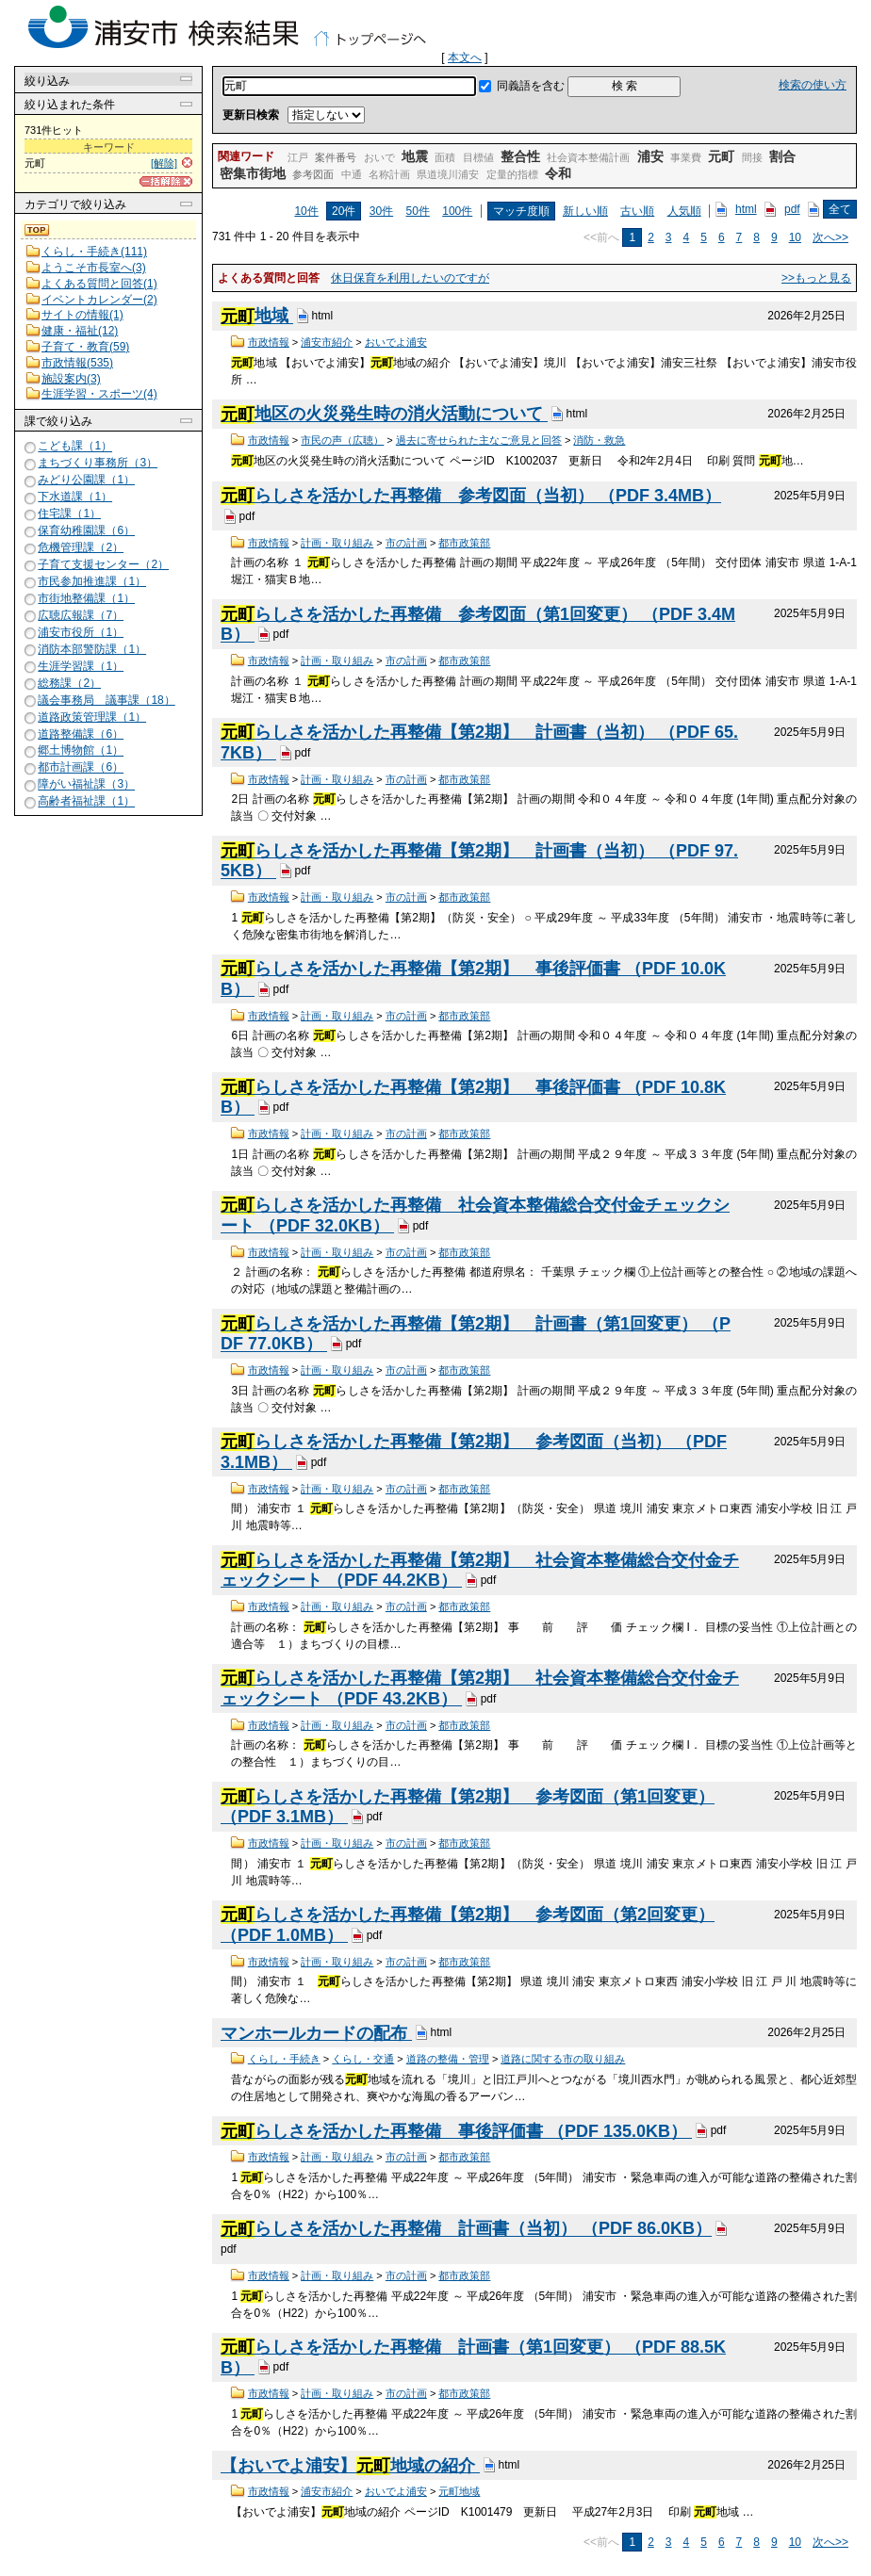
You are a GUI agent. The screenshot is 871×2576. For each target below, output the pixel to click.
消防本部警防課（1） (92, 649)
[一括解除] (166, 181)
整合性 (520, 156)
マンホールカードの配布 (316, 2033)
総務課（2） (69, 683)
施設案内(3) (71, 378)
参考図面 (313, 174)
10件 (306, 211)
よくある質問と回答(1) (99, 283)
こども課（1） (75, 446)
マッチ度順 (521, 211)
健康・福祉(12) (79, 330)
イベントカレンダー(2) (99, 299)
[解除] (164, 163)
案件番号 (335, 157)
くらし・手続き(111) (94, 251)
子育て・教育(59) (85, 346)
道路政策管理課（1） (92, 717)
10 (795, 237)
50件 (418, 211)
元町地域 (459, 2491)
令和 (558, 173)
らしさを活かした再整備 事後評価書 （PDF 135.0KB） (456, 2131)
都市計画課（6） (80, 767)
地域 (257, 316)
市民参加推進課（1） (92, 581)
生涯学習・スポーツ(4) (99, 393)
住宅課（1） (69, 513)
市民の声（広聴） (342, 440)
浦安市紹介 (327, 342)
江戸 (298, 157)
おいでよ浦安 (396, 342)
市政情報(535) (77, 362)
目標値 (478, 157)
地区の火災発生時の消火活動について (384, 414)
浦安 (650, 156)
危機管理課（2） (80, 547)
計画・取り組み (337, 542)
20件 (343, 211)
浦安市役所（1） (80, 632)
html (746, 209)
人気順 (684, 211)
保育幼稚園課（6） (86, 530)
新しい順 (585, 211)
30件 (381, 211)
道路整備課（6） (80, 734)
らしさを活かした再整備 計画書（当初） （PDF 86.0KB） (466, 2229)
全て (840, 209)
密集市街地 (253, 173)
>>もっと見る (816, 278)
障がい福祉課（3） (86, 784)
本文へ (465, 57)
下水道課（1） (75, 496)
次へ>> (830, 237)
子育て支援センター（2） (103, 564)
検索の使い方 (812, 84)
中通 (351, 174)
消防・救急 (599, 440)
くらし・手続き (284, 2058)
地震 (415, 156)
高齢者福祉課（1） (86, 801)
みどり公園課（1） (86, 479)
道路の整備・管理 (447, 2058)
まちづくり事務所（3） (97, 462)
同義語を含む (531, 85)
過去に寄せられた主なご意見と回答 (479, 440)
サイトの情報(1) (82, 314)
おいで (379, 157)
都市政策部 (464, 542)
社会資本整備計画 (588, 157)
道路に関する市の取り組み (563, 2058)
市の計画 (406, 542)
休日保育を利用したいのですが (410, 278)
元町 (721, 156)
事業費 (685, 157)
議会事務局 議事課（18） (106, 700)
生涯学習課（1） (80, 666)
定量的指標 (512, 174)
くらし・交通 (363, 2058)
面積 (445, 157)
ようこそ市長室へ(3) (93, 267)
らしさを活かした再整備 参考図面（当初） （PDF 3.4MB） (471, 495)
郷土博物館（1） (80, 751)
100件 (457, 211)
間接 (752, 157)
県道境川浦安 (448, 174)
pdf (792, 209)
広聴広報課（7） (80, 615)
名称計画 (389, 174)
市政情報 (268, 342)
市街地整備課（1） (86, 598)
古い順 (637, 211)
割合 (782, 156)
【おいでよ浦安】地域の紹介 (350, 2465)
